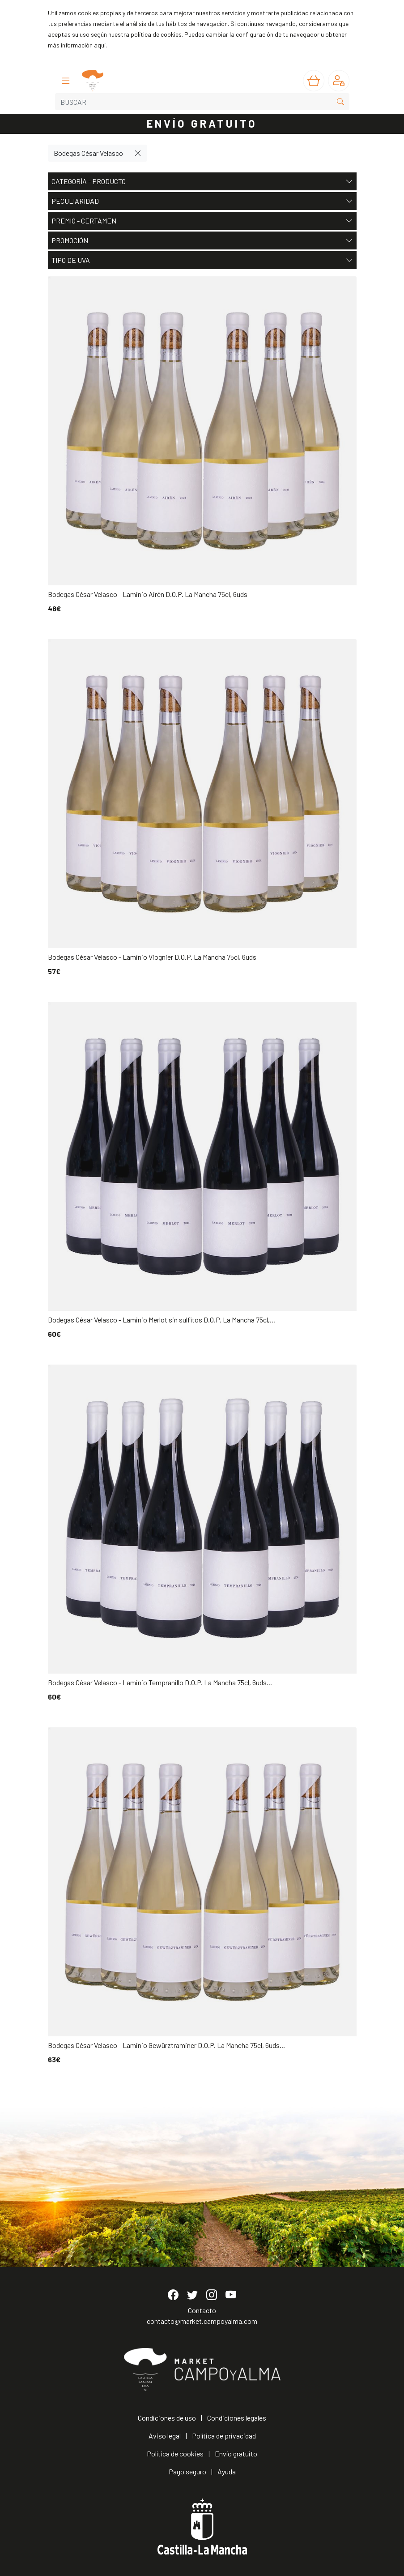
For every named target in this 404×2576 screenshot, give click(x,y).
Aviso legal (165, 2435)
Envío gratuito (236, 2453)
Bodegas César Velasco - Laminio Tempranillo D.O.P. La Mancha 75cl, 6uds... (160, 1682)
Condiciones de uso (167, 2417)
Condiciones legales (236, 2417)
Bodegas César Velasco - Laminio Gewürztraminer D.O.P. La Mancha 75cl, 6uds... (166, 2045)
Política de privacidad (224, 2435)
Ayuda (226, 2471)
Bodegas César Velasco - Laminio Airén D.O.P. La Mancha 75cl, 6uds (147, 594)
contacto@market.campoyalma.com (202, 2321)
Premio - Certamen (202, 220)
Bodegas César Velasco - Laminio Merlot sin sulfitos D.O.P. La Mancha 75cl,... (161, 1319)
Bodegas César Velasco (88, 153)
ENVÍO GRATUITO (202, 123)
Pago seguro (187, 2471)
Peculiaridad (202, 201)
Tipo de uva (202, 260)
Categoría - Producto (202, 181)
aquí (100, 45)
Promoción (202, 240)
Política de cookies (175, 2453)
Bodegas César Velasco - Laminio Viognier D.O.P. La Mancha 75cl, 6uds (152, 957)
